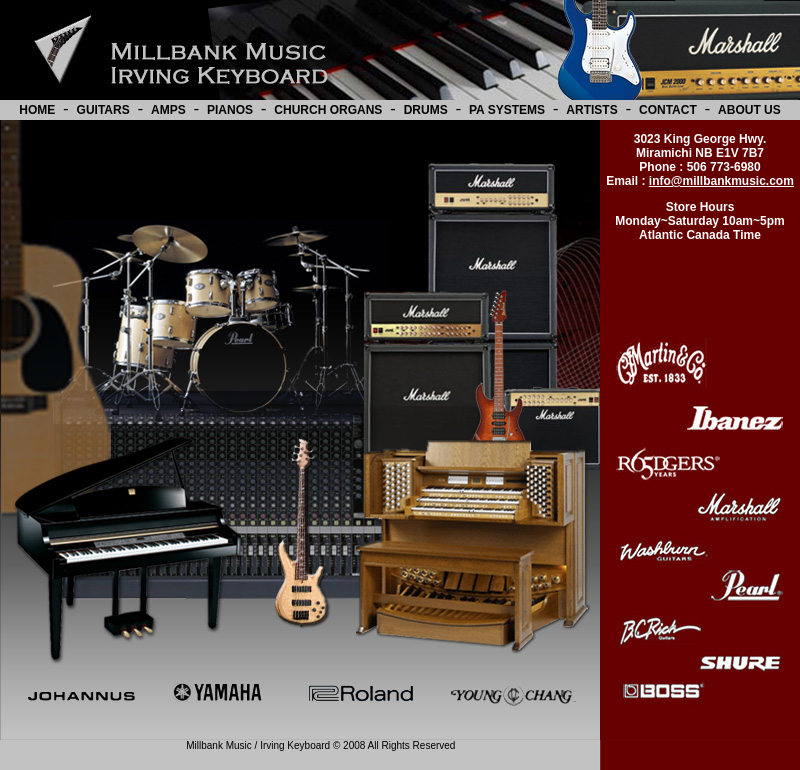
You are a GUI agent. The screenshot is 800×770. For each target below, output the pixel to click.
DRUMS (426, 110)
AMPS (168, 110)
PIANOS (230, 110)
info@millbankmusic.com (721, 181)
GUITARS (103, 110)
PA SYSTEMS (507, 110)
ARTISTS (591, 110)
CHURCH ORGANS (328, 110)
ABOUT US (749, 110)
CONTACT (668, 110)
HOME (37, 110)
